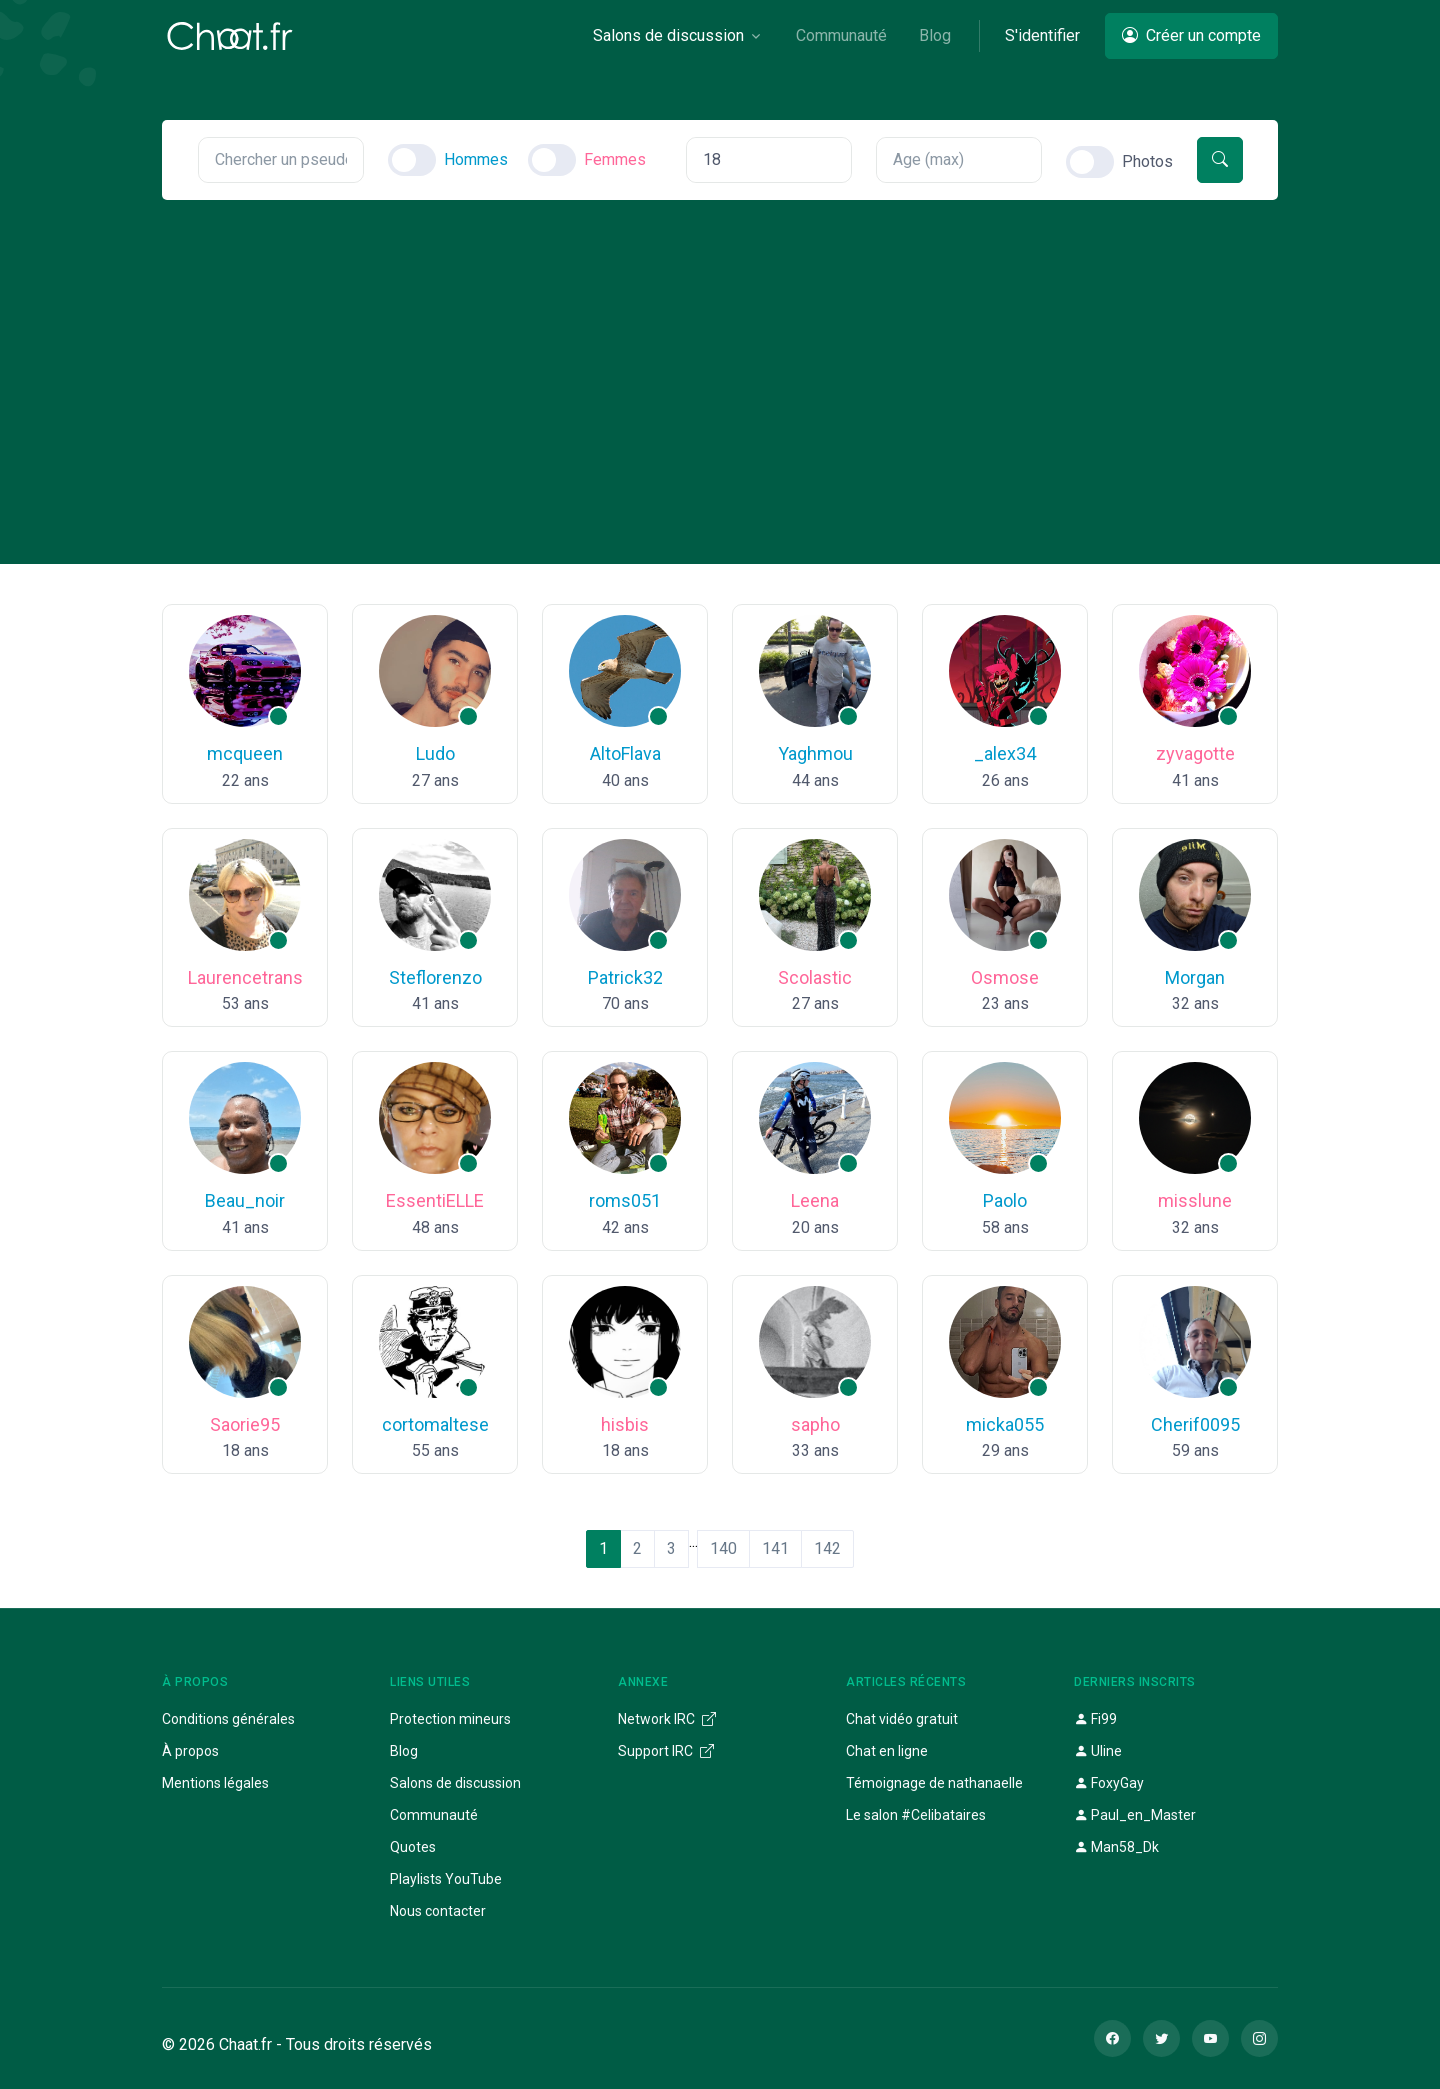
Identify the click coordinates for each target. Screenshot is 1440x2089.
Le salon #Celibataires (916, 1815)
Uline (1098, 1751)
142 (827, 1548)
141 (775, 1548)
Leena (815, 1200)
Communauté (434, 1815)
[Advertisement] (720, 350)
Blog (404, 1751)
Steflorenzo (435, 977)
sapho (815, 1424)
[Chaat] (230, 36)
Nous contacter (438, 1911)
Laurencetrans (245, 977)
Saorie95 (245, 1424)
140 (723, 1548)
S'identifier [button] (1042, 35)
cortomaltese (435, 1424)
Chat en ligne (887, 1751)
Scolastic (815, 977)
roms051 (625, 1200)
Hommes (476, 159)
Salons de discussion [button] (668, 35)
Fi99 (1095, 1719)
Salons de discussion (455, 1783)
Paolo (1005, 1200)
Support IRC (666, 1751)
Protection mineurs (450, 1719)
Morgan (1195, 977)
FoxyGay (1109, 1783)
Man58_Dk (1116, 1847)
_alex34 (1005, 753)
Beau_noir (245, 1200)
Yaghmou (815, 753)
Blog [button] (935, 35)
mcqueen (245, 753)
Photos (1147, 161)
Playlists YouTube (446, 1879)
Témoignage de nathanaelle (934, 1783)
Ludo (435, 753)
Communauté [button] (841, 35)
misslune (1195, 1200)
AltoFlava (625, 753)
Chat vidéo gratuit (902, 1719)
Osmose (1005, 977)
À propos (190, 1751)
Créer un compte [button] (1191, 35)
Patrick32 (625, 977)
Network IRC (667, 1719)
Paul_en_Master (1135, 1815)
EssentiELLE (435, 1200)
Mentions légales (215, 1783)
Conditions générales (228, 1719)
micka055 (1005, 1424)
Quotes (413, 1847)
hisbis (625, 1424)
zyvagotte (1195, 753)
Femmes (615, 159)
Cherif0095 (1195, 1424)
